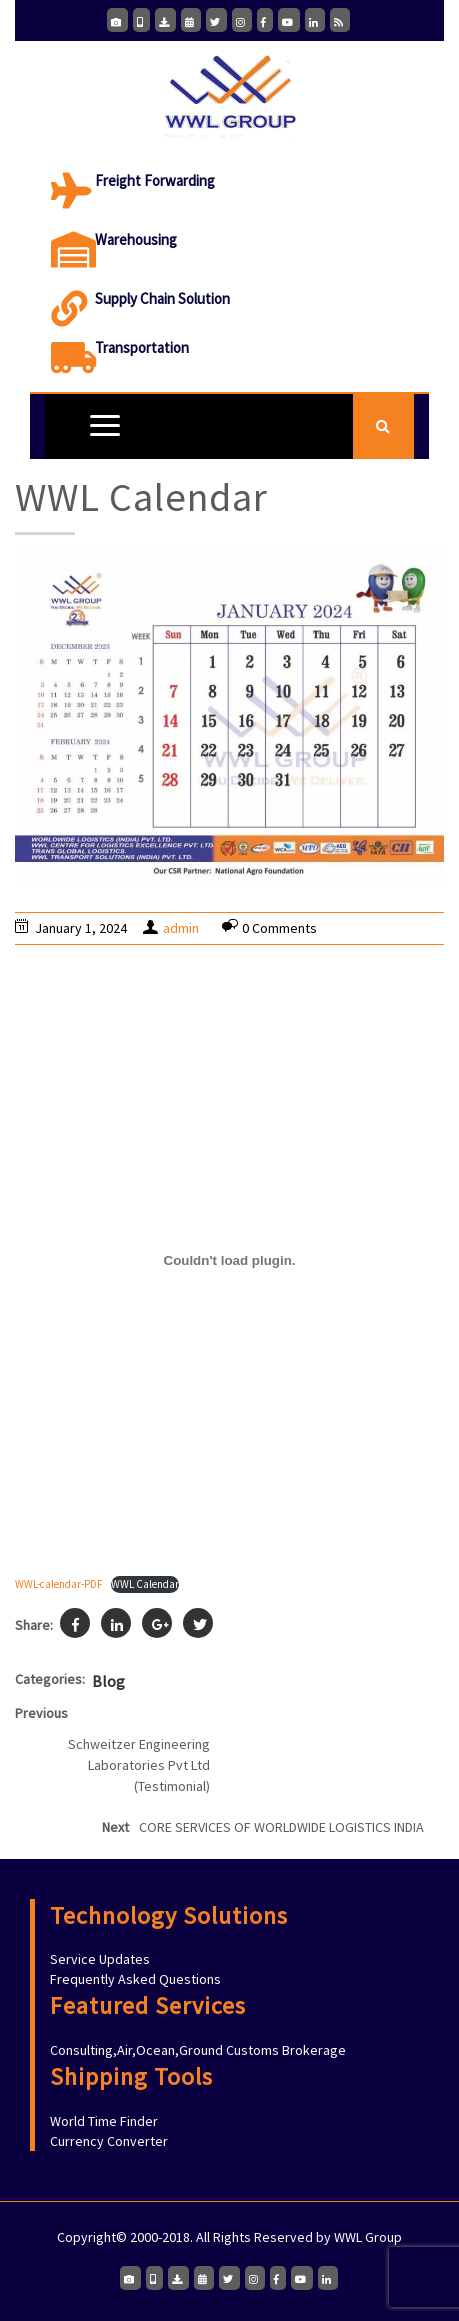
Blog (108, 1681)
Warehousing (136, 239)
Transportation (142, 347)
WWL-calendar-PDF (59, 1584)
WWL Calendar (145, 1584)
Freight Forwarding (155, 180)
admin (181, 928)
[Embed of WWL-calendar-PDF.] (229, 1260)
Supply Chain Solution (162, 298)
